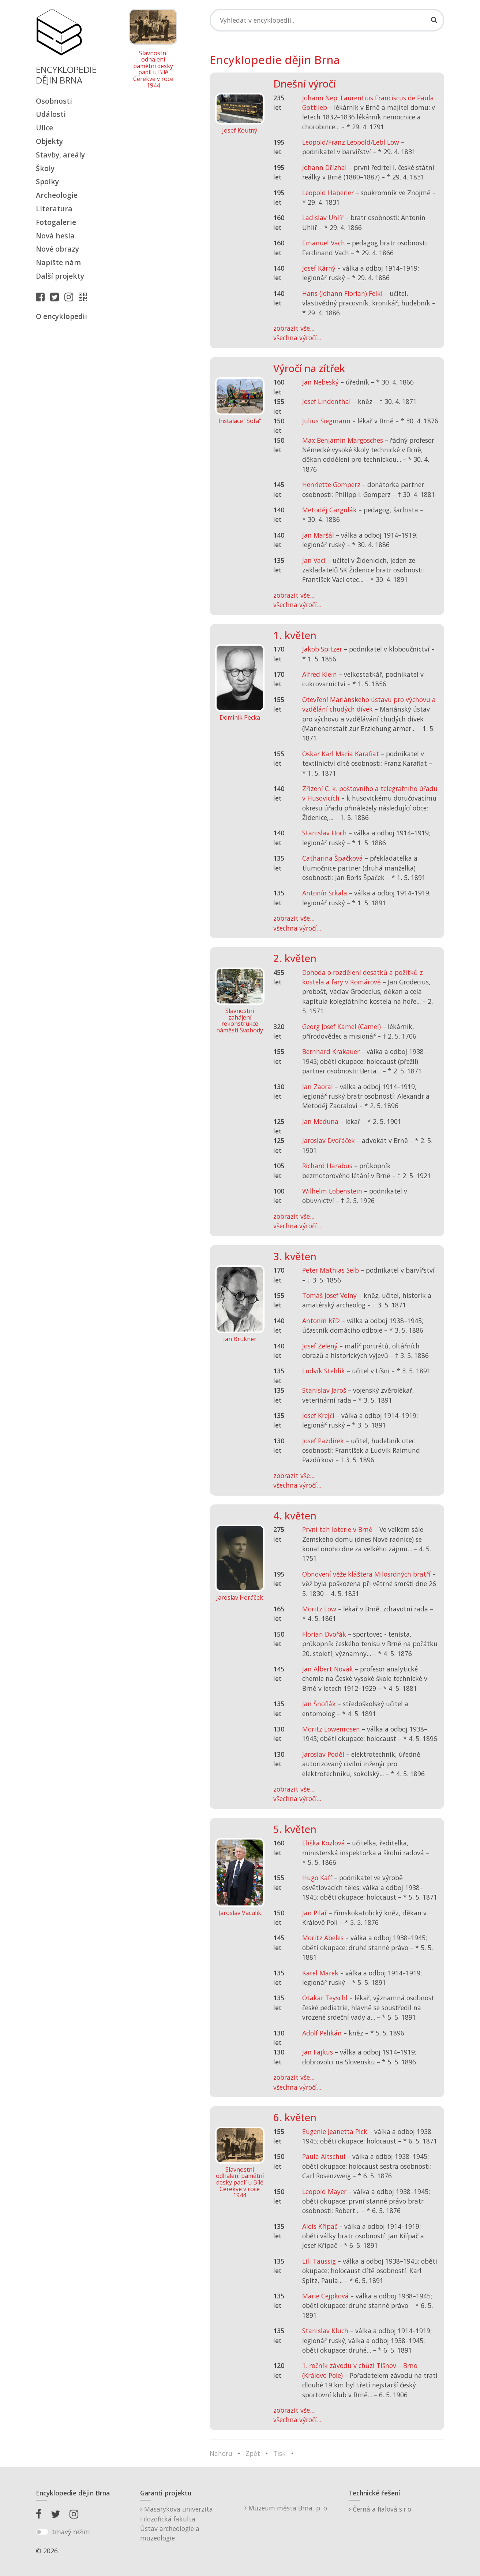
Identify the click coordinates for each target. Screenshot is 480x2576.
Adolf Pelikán (322, 2032)
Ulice (44, 128)
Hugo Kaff (317, 1877)
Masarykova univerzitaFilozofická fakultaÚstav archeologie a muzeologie (176, 2523)
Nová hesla (55, 236)
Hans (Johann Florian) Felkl (342, 293)
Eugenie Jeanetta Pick (334, 2131)
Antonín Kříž (321, 1320)
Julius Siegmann (326, 420)
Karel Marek (320, 1972)
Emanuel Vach (323, 242)
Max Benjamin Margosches (342, 440)
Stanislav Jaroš (324, 1390)
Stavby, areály (60, 155)
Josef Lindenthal (326, 401)
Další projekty (60, 276)
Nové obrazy (57, 249)
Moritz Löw (319, 1608)
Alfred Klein (319, 674)
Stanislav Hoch (324, 832)
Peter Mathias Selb (330, 1270)
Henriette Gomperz (331, 484)
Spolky (47, 181)
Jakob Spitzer (322, 649)
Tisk (279, 2453)
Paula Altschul (323, 2156)
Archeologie (57, 195)
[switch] (42, 2532)
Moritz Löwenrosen (331, 1729)
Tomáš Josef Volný (329, 1295)
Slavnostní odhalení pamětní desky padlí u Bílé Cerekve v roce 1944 (153, 69)
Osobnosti (54, 101)
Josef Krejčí (318, 1415)
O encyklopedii (61, 316)
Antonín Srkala (324, 892)
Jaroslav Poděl (323, 1754)
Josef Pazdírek (323, 1440)
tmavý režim (71, 2531)
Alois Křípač (319, 2226)
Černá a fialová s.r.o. (381, 2509)
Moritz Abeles (323, 1937)
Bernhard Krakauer (331, 1051)
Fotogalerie (56, 222)
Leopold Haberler (328, 192)
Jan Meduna (320, 1121)
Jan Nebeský (320, 382)
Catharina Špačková (332, 858)
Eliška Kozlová (323, 1842)
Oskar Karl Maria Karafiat (340, 753)
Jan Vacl (314, 560)
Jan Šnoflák (319, 1703)
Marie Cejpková (325, 2295)
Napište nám (58, 262)
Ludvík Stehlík (323, 1370)
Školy (45, 168)
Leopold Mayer (324, 2191)
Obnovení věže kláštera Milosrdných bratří (366, 1574)
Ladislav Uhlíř (323, 217)
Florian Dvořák (324, 1634)
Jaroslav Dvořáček (328, 1140)
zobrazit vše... (293, 328)
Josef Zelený (320, 1345)
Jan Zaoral (317, 1086)
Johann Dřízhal (324, 167)
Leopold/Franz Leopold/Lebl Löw (350, 142)
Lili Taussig (319, 2261)
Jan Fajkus (317, 2052)
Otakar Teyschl (325, 1997)
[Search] (327, 20)
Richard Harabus (327, 1165)
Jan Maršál (318, 535)
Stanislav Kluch (325, 2330)
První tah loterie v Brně (337, 1529)
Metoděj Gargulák (329, 509)
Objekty (49, 141)
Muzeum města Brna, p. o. (286, 2507)
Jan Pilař (314, 1912)
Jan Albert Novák (327, 1668)
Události (51, 114)
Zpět (252, 2453)
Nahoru (221, 2453)
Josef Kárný (318, 268)
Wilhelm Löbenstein (332, 1191)
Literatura (54, 209)
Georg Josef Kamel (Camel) (341, 1026)
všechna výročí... (297, 337)
